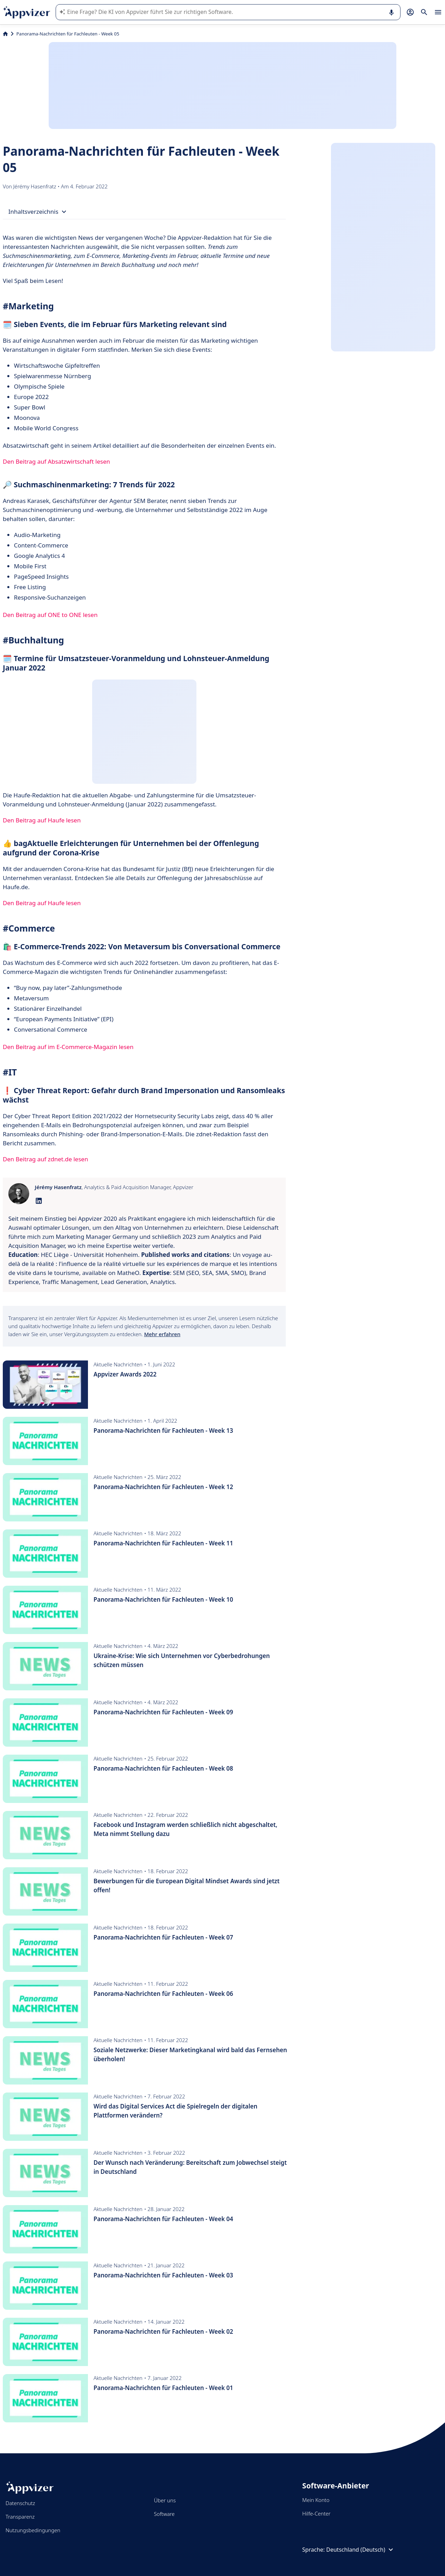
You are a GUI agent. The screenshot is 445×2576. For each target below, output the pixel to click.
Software (164, 2513)
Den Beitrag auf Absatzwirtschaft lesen (56, 461)
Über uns (165, 2500)
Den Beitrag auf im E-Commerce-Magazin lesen (68, 1047)
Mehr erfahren (162, 1334)
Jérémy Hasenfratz (35, 186)
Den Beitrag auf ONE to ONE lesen (50, 615)
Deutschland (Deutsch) (360, 2549)
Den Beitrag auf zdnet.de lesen (45, 1159)
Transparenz (20, 2516)
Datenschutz (20, 2503)
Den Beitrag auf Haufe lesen (42, 820)
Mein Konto (315, 2499)
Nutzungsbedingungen (33, 2530)
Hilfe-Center (316, 2513)
